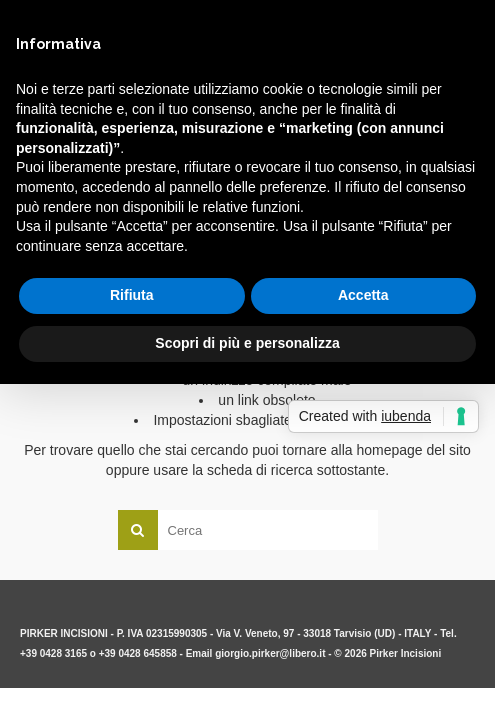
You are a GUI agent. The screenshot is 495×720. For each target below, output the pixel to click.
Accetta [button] (363, 295)
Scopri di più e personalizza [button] (247, 343)
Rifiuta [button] (132, 295)
